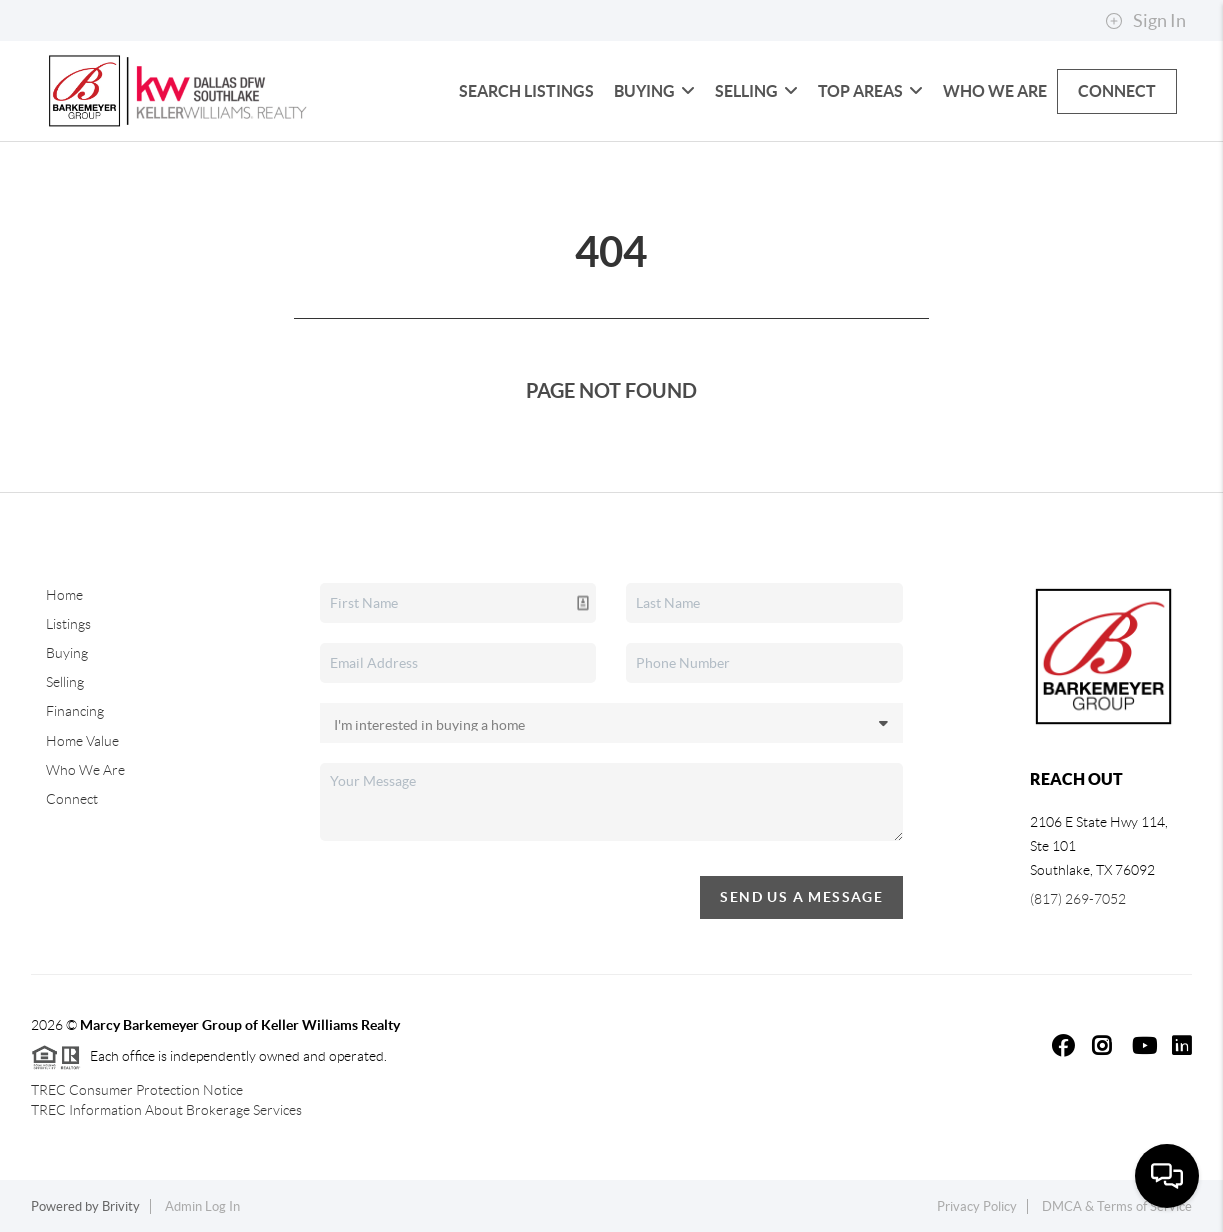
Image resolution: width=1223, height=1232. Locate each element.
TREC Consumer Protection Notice (137, 1090)
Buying (654, 91)
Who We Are (995, 91)
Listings (68, 624)
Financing (75, 711)
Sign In (1145, 21)
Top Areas (870, 91)
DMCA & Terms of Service (1117, 1206)
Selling (756, 91)
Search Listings (526, 91)
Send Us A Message (801, 897)
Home (64, 595)
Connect (1117, 91)
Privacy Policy (977, 1206)
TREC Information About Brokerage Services (166, 1110)
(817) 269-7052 (1078, 899)
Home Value (82, 741)
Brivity (121, 1206)
